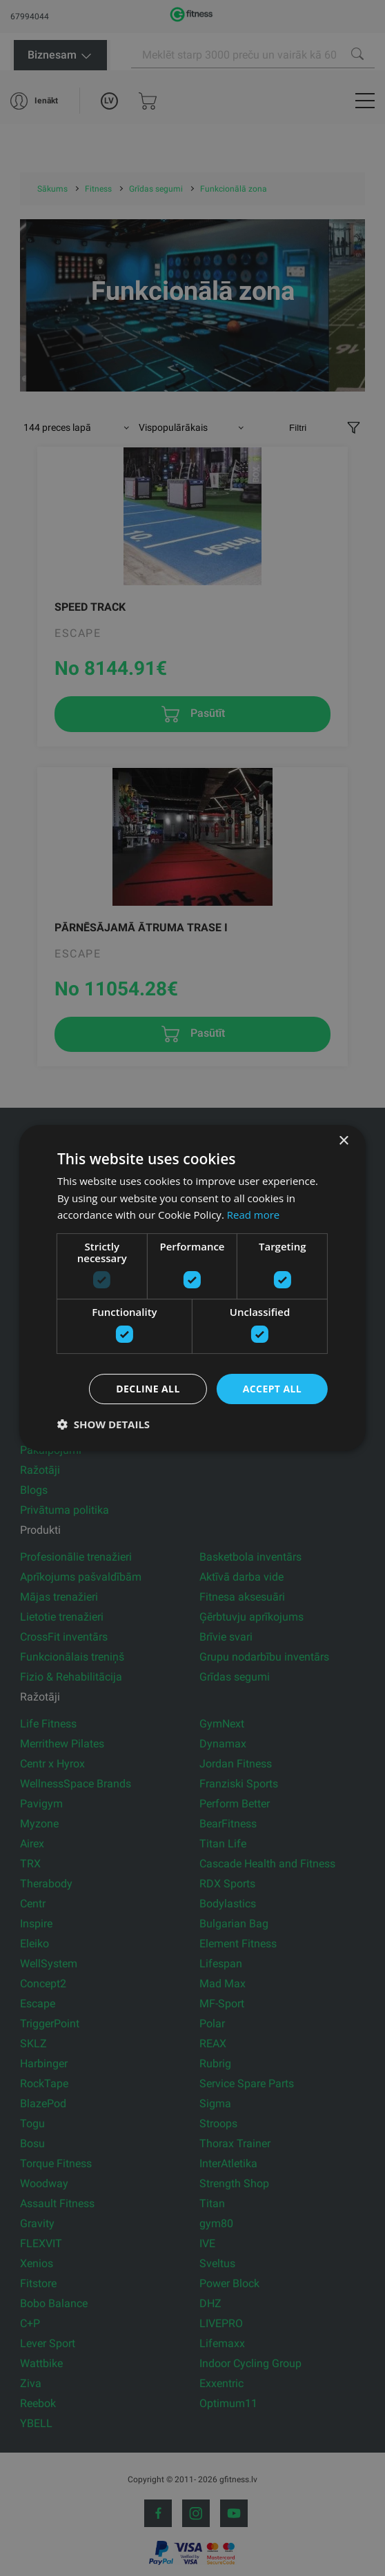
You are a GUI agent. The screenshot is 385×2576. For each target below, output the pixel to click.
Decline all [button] (147, 1388)
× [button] (343, 1141)
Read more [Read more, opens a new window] (253, 1214)
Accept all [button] (272, 1388)
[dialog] (192, 1288)
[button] (103, 1424)
